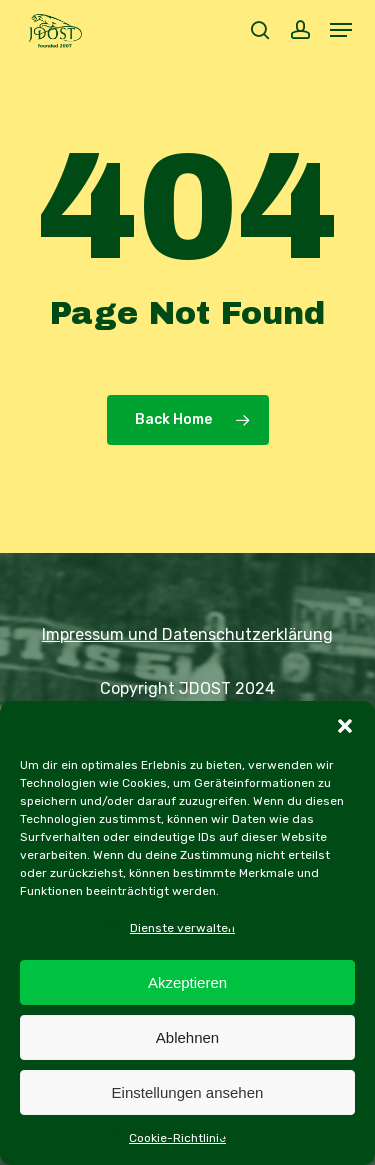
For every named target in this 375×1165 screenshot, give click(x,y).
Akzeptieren (187, 982)
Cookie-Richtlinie (177, 1138)
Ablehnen (187, 1037)
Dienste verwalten (182, 928)
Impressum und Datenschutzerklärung (187, 634)
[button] (345, 726)
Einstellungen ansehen (188, 1092)
